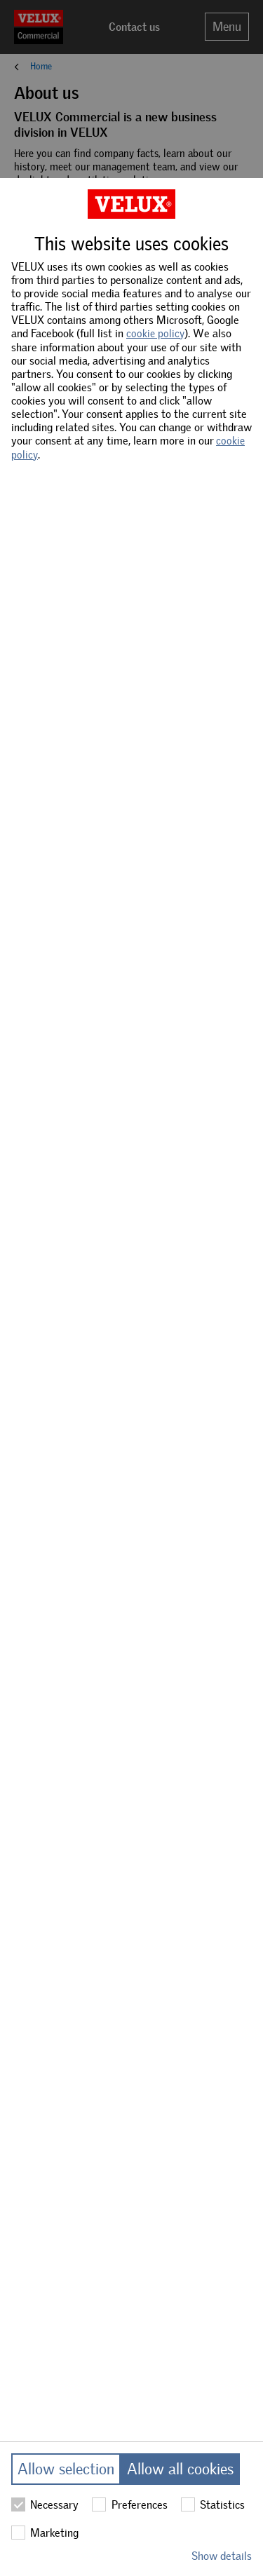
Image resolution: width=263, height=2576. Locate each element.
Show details (221, 2556)
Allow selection (66, 2469)
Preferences (129, 2504)
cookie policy (155, 333)
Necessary (45, 2504)
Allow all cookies (180, 2469)
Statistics (213, 2504)
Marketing (45, 2533)
